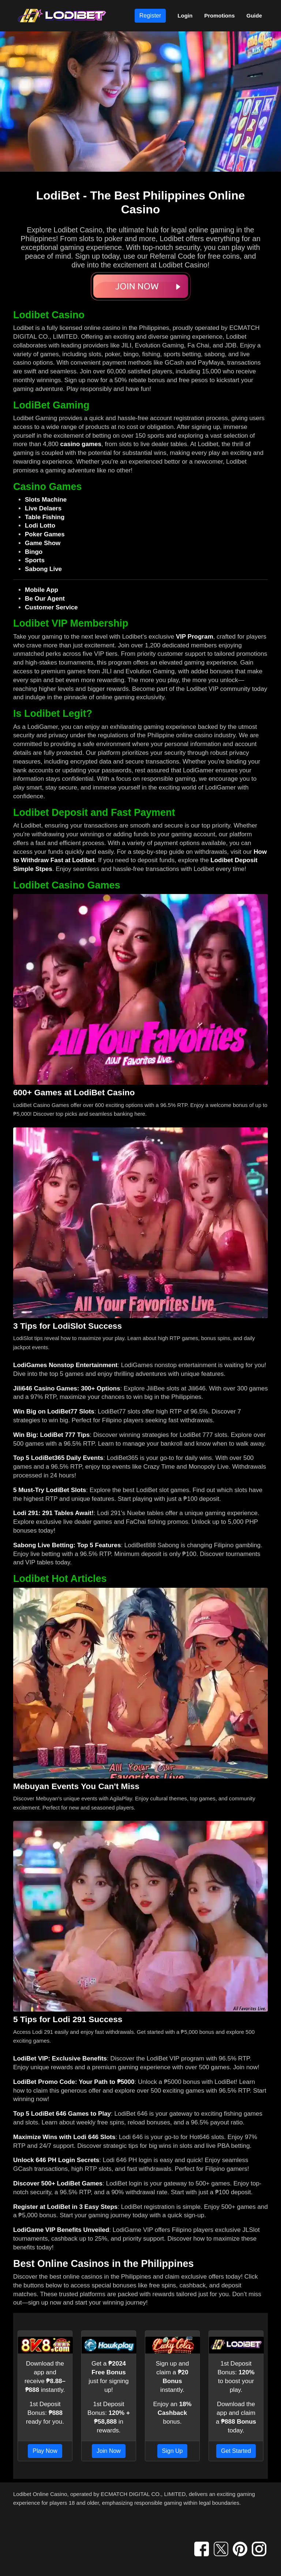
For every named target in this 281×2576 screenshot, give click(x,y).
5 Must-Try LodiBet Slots (49, 1490)
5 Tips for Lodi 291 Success (67, 2019)
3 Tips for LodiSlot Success (67, 1326)
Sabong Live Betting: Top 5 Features (67, 1545)
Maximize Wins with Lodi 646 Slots (64, 2137)
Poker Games (45, 534)
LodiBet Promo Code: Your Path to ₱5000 (73, 2081)
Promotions (219, 15)
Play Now (45, 2451)
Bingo (33, 551)
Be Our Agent (45, 598)
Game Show (42, 543)
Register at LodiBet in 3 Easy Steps (65, 2206)
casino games (80, 444)
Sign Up (172, 2451)
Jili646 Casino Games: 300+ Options (66, 1388)
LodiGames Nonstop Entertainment (65, 1365)
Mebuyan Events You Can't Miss (76, 1786)
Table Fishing (44, 517)
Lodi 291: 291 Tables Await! (53, 1513)
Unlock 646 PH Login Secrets (56, 2160)
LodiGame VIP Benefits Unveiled (61, 2229)
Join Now (109, 2451)
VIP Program (194, 636)
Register (150, 15)
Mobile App (41, 589)
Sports (35, 560)
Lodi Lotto (40, 525)
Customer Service (51, 607)
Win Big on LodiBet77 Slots (53, 1411)
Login (184, 15)
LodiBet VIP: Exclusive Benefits (60, 2058)
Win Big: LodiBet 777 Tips (51, 1434)
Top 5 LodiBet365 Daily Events (58, 1457)
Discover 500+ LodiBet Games (57, 2183)
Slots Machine (46, 499)
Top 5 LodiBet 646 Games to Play (62, 2113)
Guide (254, 15)
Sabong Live (43, 569)
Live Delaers (43, 508)
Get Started (236, 2451)
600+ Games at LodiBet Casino (74, 1092)
